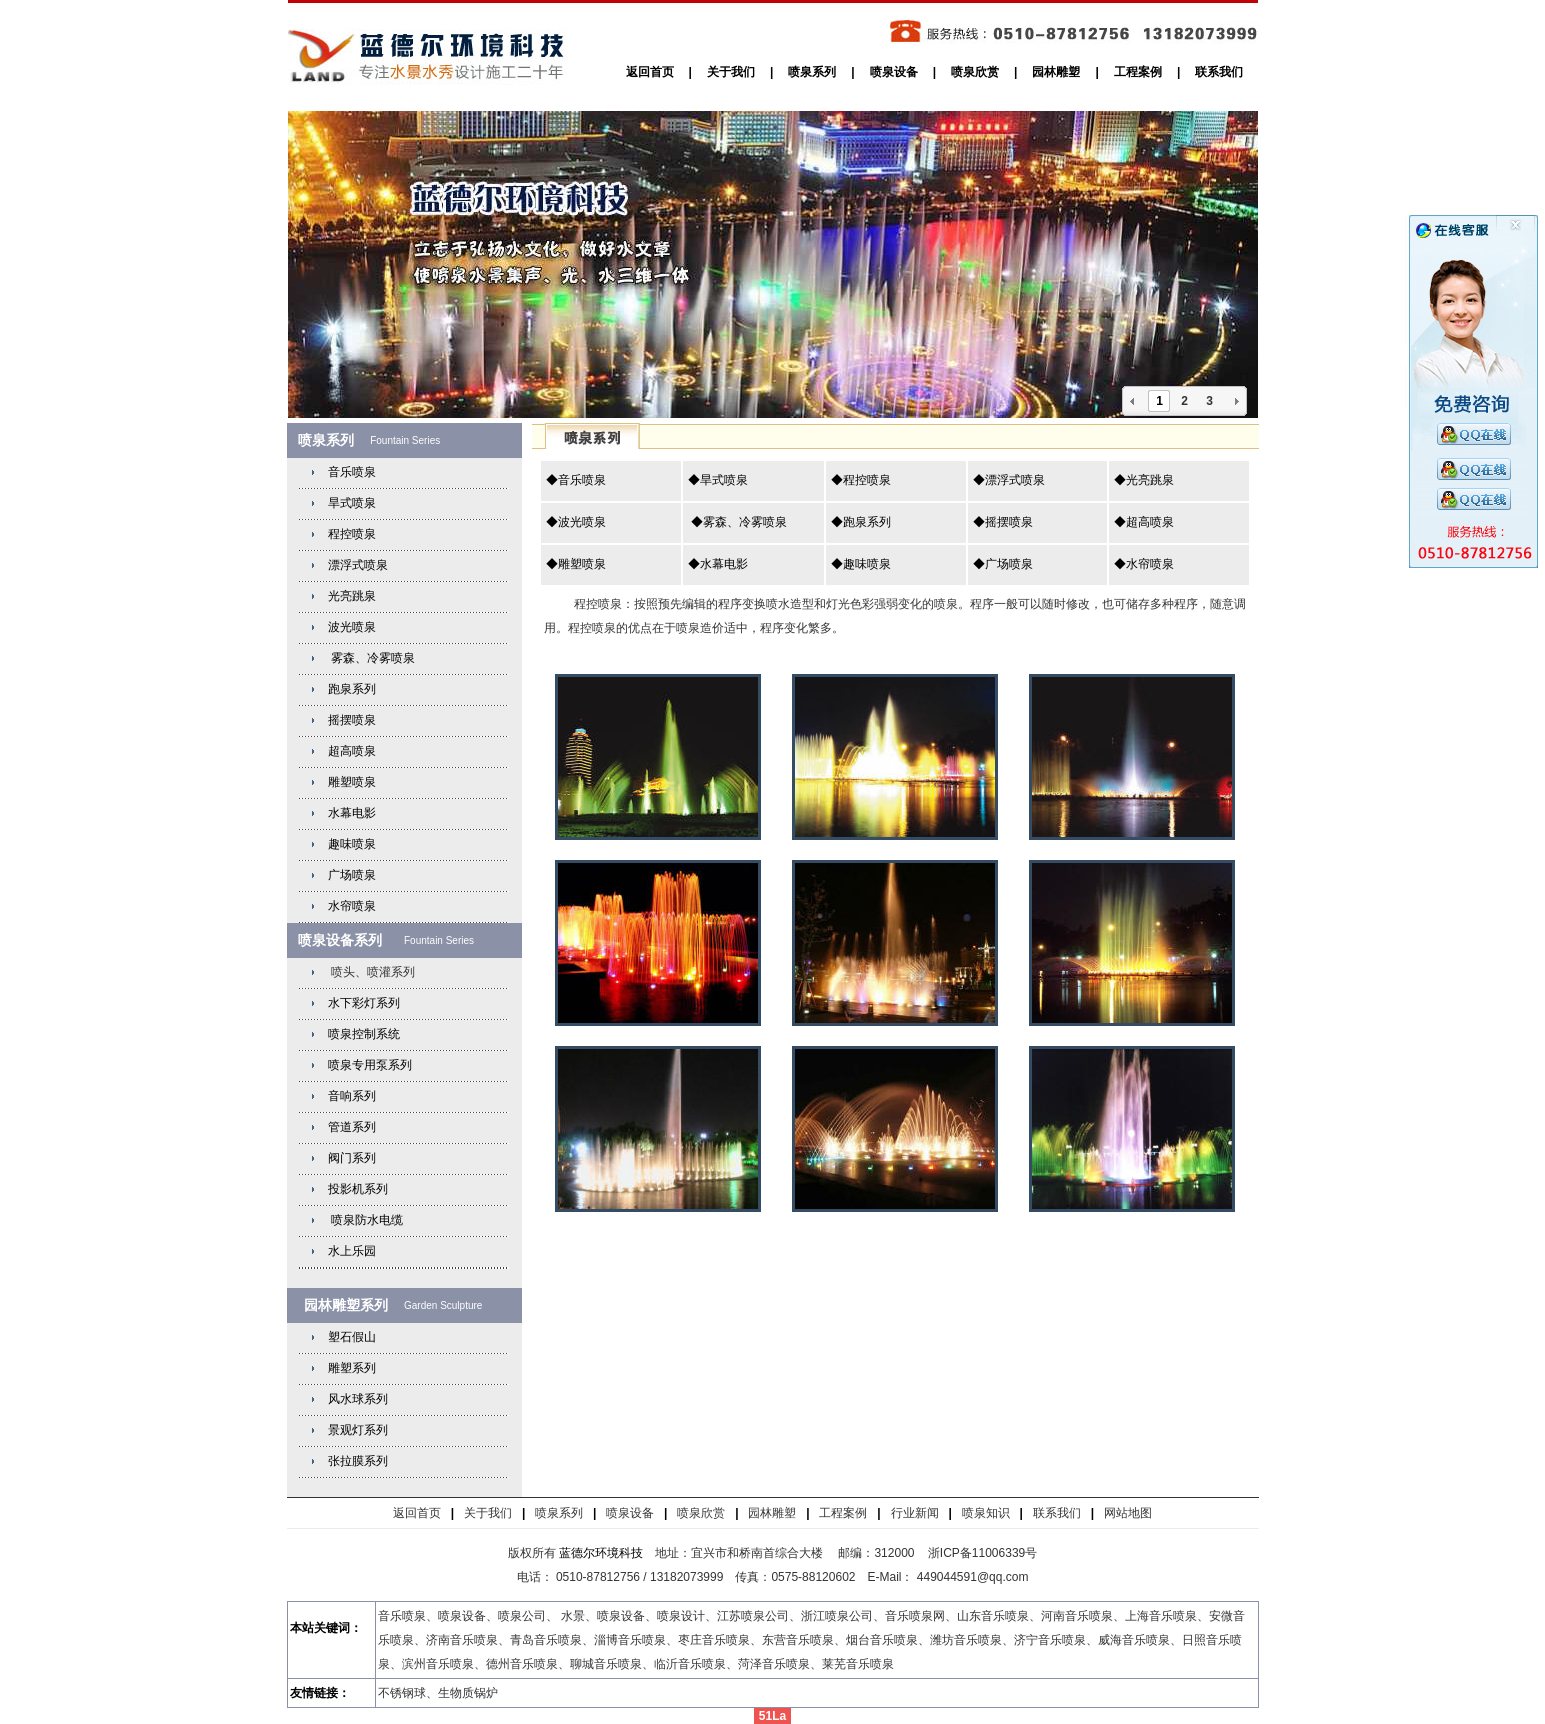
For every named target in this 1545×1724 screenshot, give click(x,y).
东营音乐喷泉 (798, 1640)
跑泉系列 (352, 689)
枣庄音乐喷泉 (714, 1640)
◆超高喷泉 (1144, 522)
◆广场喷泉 (1003, 564)
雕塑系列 (352, 1368)
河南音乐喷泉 (1077, 1616)
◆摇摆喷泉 (1003, 522)
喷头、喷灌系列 (371, 972)
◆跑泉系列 (861, 522)
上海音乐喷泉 (1161, 1616)
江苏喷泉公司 (753, 1616)
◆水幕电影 (718, 564)
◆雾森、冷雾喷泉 (737, 522)
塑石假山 (352, 1337)
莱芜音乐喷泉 (858, 1664)
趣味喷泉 (352, 844)
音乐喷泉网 (915, 1616)
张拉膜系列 (358, 1461)
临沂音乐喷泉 (690, 1664)
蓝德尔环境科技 (601, 1553)
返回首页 (650, 72)
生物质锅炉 (468, 1693)
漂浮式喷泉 (358, 565)
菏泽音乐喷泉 (774, 1664)
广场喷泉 (352, 875)
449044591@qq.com (974, 1577)
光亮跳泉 (352, 596)
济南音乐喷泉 (462, 1640)
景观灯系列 (358, 1430)
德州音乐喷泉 (522, 1664)
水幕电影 (352, 813)
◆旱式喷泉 (718, 480)
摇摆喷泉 (352, 720)
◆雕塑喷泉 (576, 564)
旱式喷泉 (352, 503)
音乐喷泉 (352, 472)
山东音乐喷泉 (993, 1616)
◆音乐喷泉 (576, 480)
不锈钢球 (402, 1693)
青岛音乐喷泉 (546, 1640)
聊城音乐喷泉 (606, 1664)
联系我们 (1219, 72)
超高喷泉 (352, 751)
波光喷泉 (352, 627)
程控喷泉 (352, 534)
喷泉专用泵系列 (370, 1065)
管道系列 (352, 1127)
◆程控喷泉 (861, 480)
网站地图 (1128, 1513)
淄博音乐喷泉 (630, 1640)
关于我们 (731, 72)
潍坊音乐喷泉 (966, 1640)
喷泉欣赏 (975, 72)
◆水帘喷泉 (1144, 564)
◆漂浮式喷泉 (1009, 480)
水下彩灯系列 (364, 1003)
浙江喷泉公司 (837, 1616)
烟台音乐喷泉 (882, 1640)
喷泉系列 (812, 72)
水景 (573, 1616)
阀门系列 (352, 1158)
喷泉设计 (681, 1616)
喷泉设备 (894, 72)
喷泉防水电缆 (367, 1220)
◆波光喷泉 (576, 522)
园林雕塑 (1056, 72)
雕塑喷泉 (352, 782)
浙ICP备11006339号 (982, 1553)
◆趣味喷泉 (861, 564)
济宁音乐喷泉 (1050, 1640)
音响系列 (352, 1096)
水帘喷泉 (352, 906)
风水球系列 (358, 1399)
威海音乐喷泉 (1134, 1640)
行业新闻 (915, 1513)
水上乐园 (352, 1251)
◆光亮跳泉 (1144, 480)
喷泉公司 (522, 1616)
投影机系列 (358, 1189)
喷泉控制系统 (364, 1034)
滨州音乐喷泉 (438, 1664)
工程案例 (1138, 72)
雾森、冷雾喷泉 (371, 658)
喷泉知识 (986, 1513)
